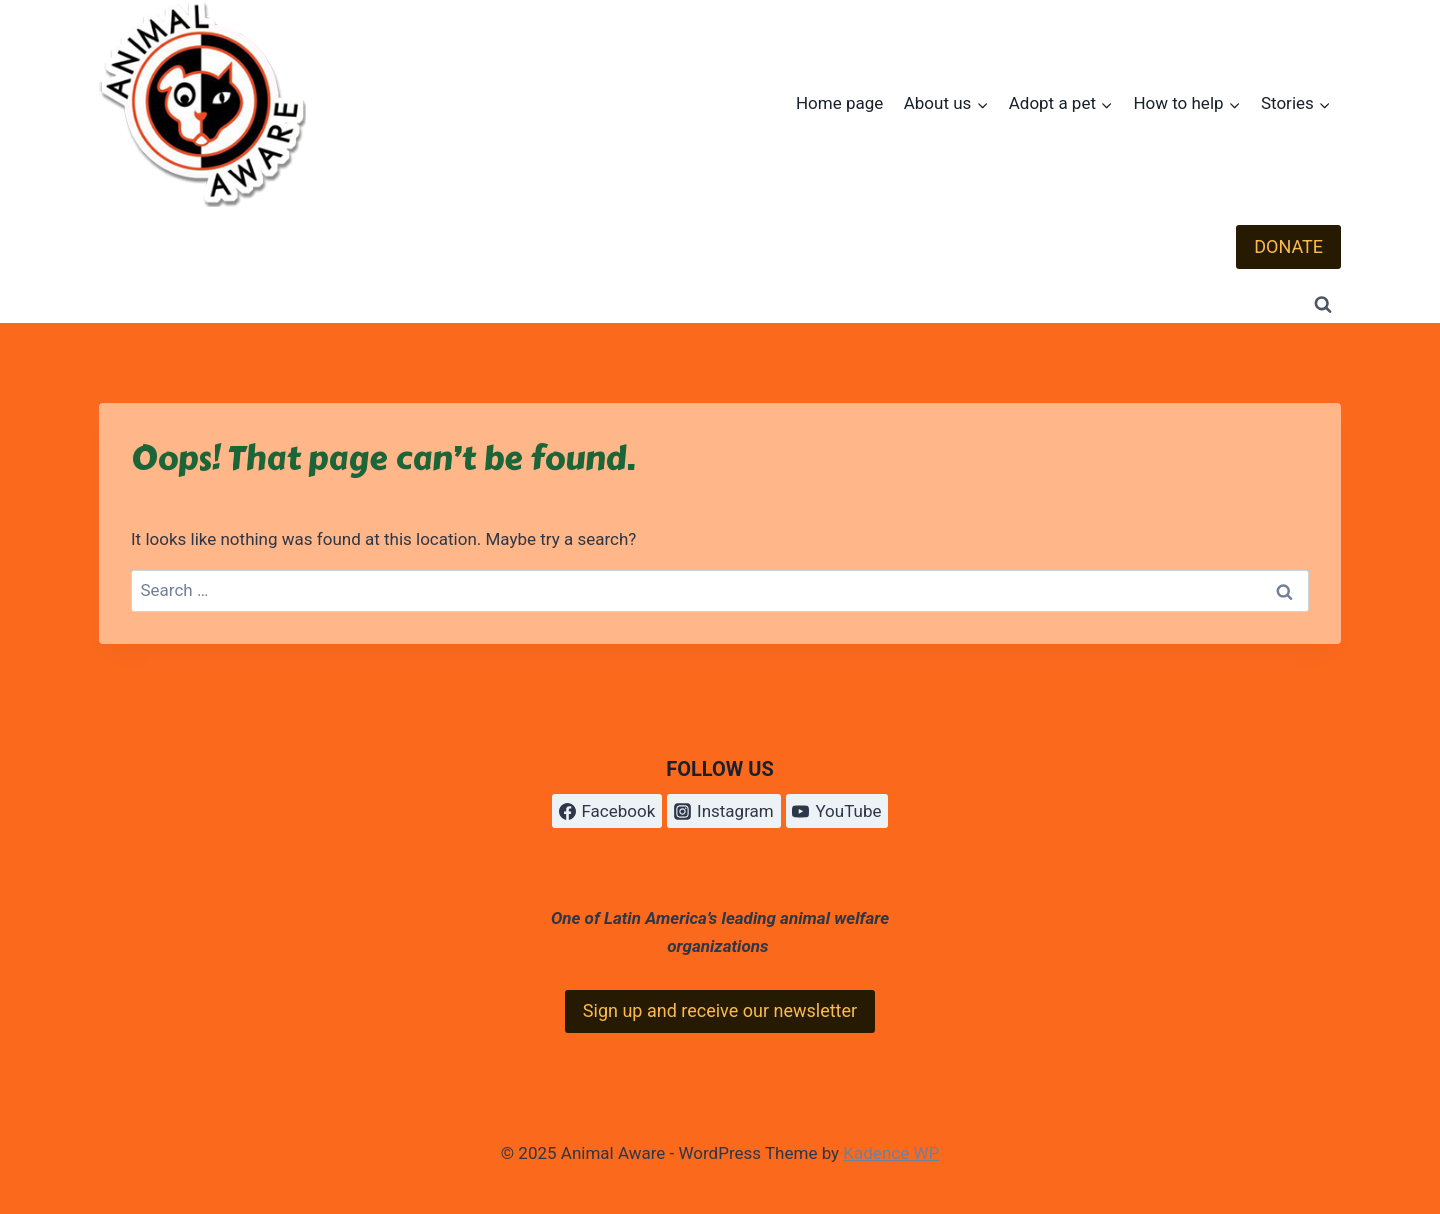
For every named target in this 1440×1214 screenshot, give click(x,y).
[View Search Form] (1323, 305)
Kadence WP (891, 1153)
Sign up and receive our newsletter (720, 1010)
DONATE (1288, 246)
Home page (839, 103)
